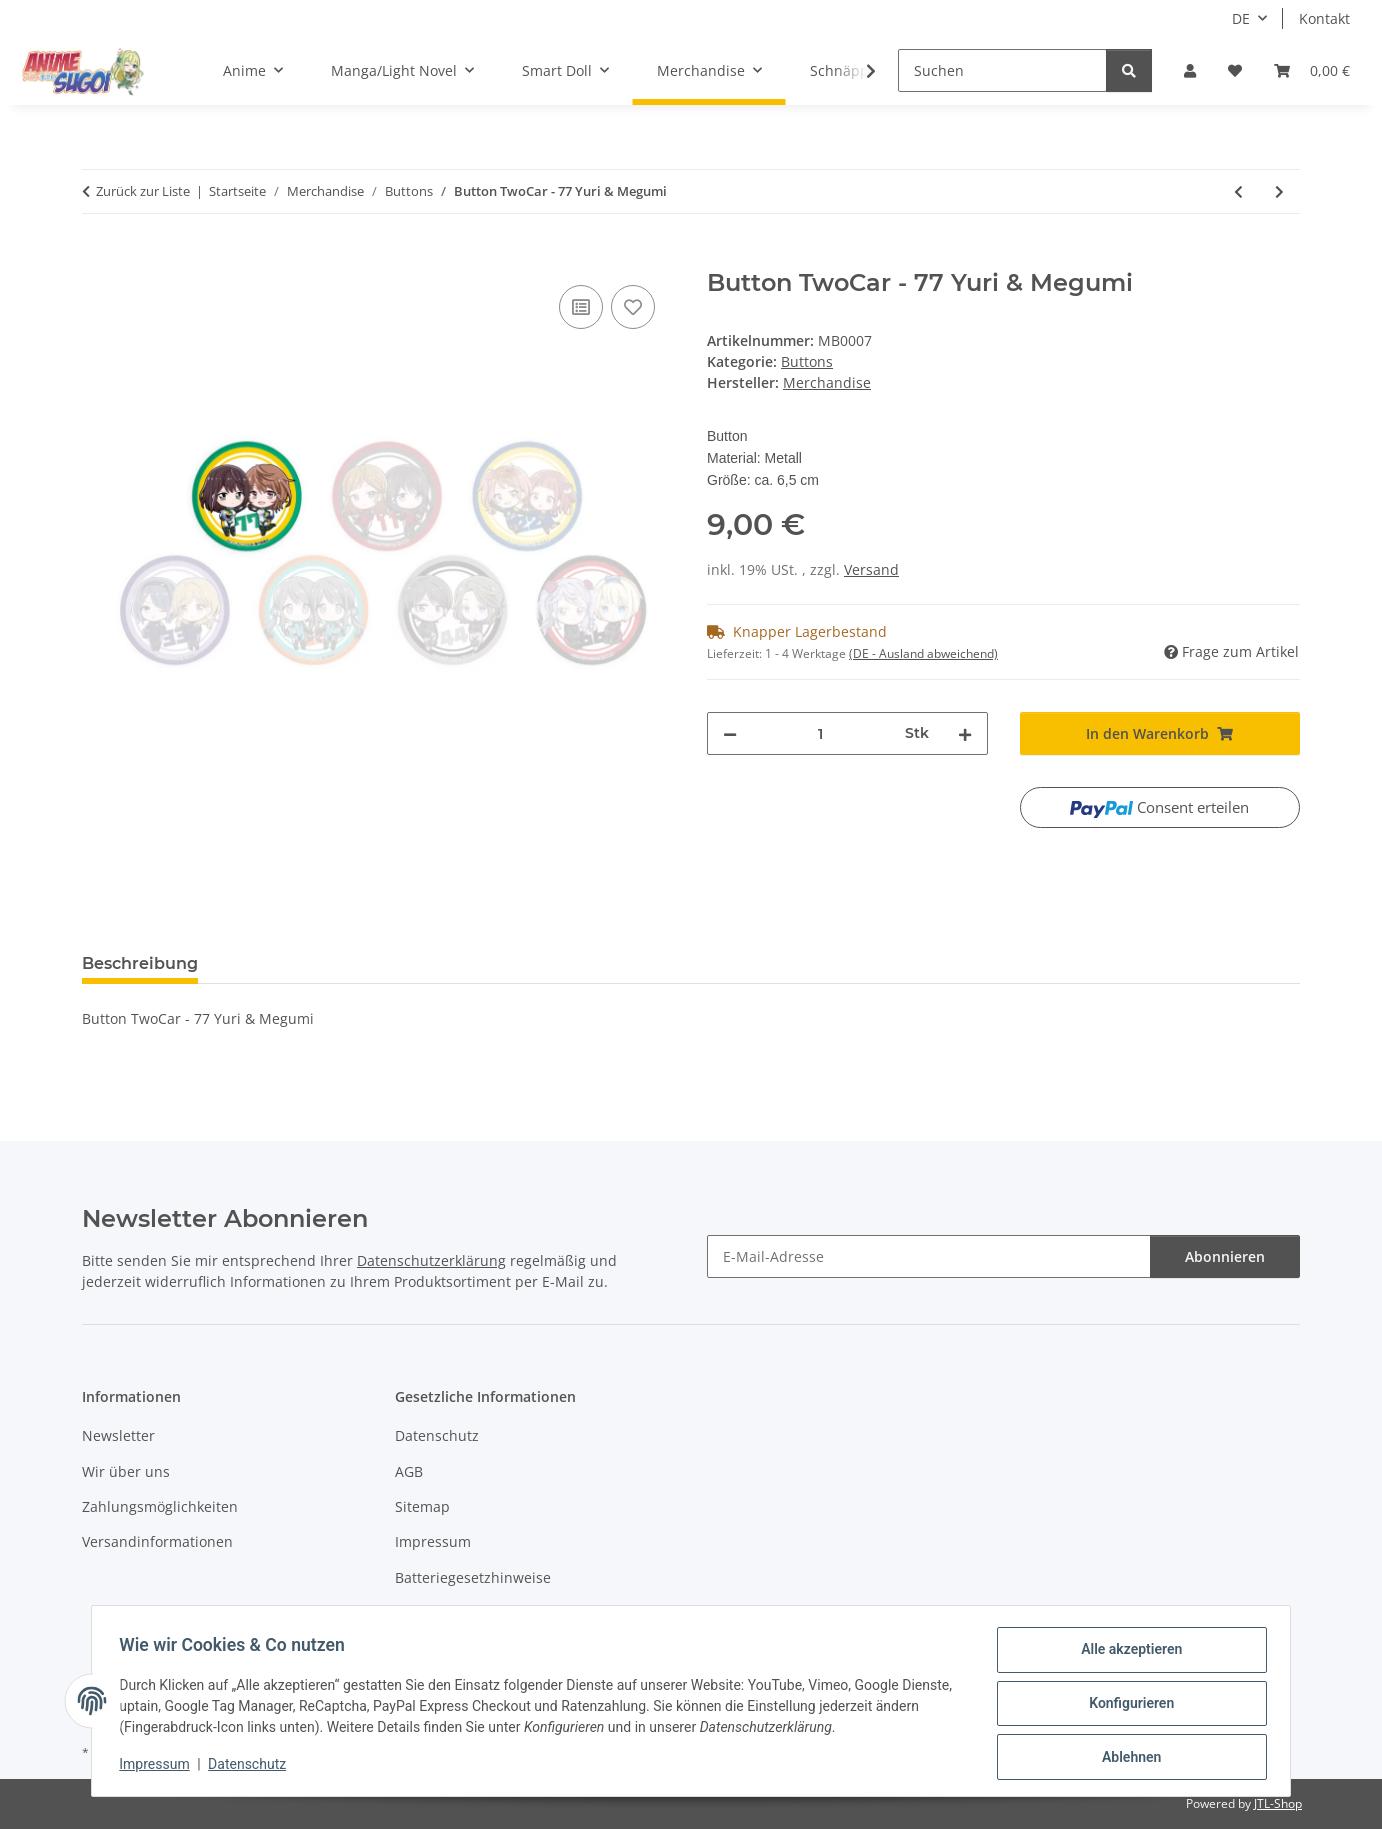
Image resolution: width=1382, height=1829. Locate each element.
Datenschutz (252, 1767)
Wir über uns (126, 1471)
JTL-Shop (1278, 1803)
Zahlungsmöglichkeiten (160, 1506)
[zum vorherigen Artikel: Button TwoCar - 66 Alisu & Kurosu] (1238, 191)
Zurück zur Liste (143, 191)
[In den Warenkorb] (98, 258)
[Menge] (821, 733)
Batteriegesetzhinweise (473, 1577)
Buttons (807, 361)
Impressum (159, 1767)
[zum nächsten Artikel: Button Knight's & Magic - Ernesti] (1279, 191)
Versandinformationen (157, 1541)
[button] (1190, 70)
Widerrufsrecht (446, 1612)
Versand (871, 569)
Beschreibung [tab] (140, 963)
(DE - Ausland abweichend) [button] (923, 653)
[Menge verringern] (730, 733)
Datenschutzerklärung (431, 1260)
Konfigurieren (1126, 1706)
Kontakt (1324, 18)
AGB (409, 1471)
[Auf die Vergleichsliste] (581, 307)
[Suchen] (1002, 70)
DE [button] (1241, 18)
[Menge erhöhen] (965, 733)
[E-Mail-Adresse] (929, 1256)
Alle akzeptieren (1126, 1654)
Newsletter (118, 1435)
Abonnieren (1225, 1256)
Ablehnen (1126, 1758)
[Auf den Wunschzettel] (633, 307)
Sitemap (422, 1506)
